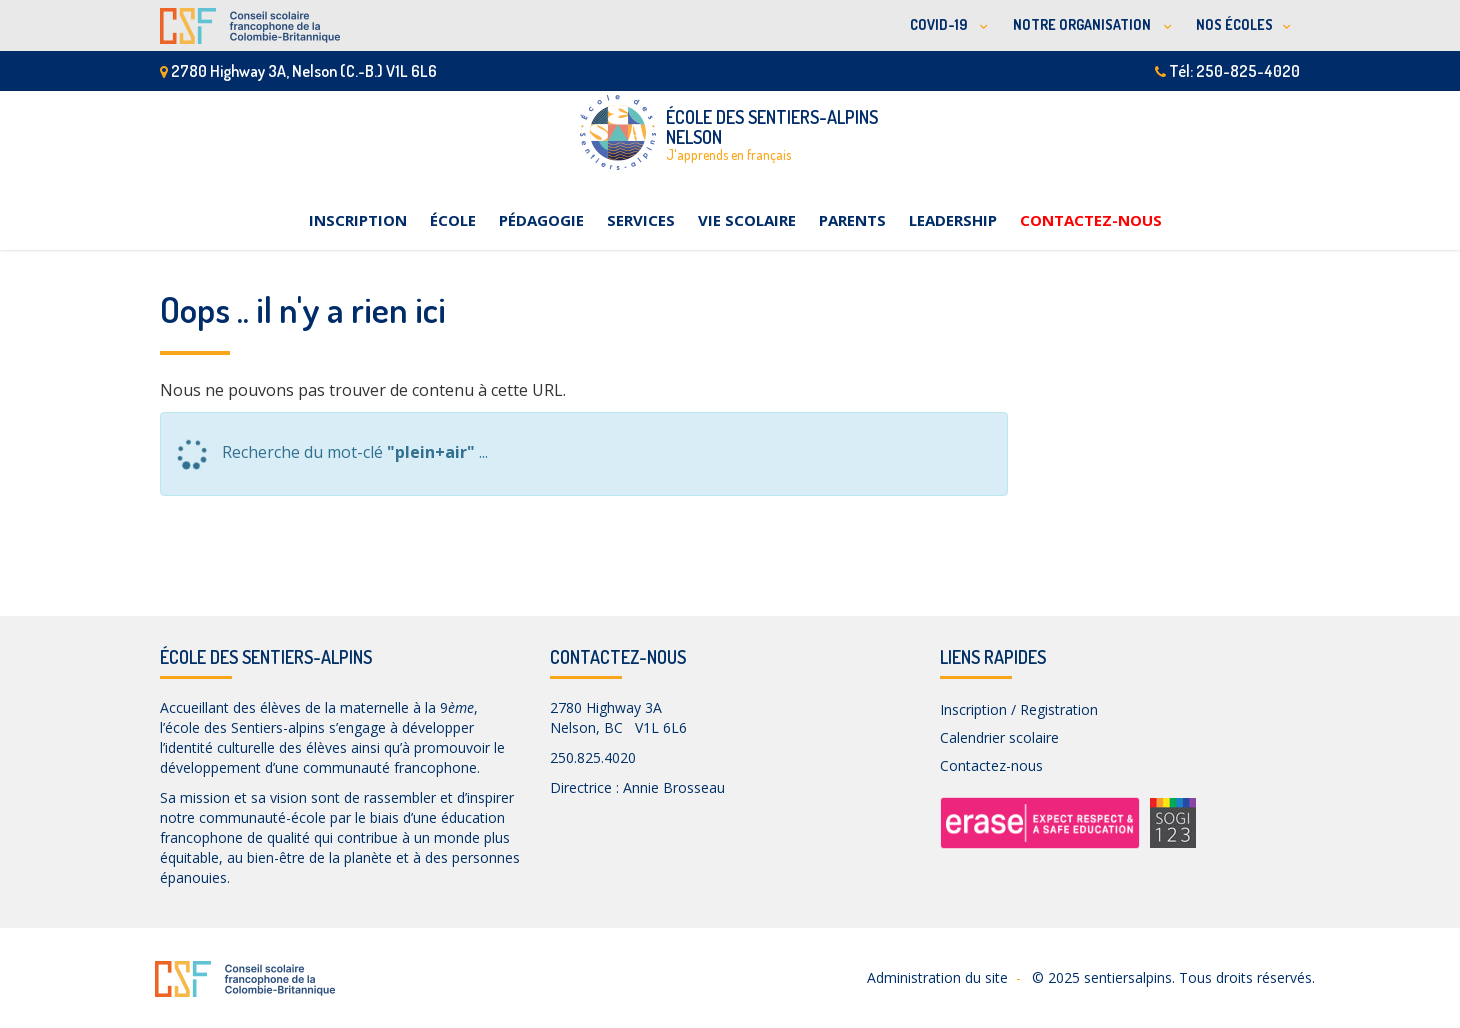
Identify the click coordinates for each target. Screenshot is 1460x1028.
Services (641, 220)
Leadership (953, 220)
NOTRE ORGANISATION (1083, 24)
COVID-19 (940, 24)
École (453, 220)
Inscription (358, 220)
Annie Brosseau (674, 787)
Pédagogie (541, 220)
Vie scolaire (747, 220)
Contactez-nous (1091, 220)
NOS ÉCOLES (1234, 24)
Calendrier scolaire (999, 737)
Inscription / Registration (1019, 709)
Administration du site (937, 977)
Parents (852, 220)
